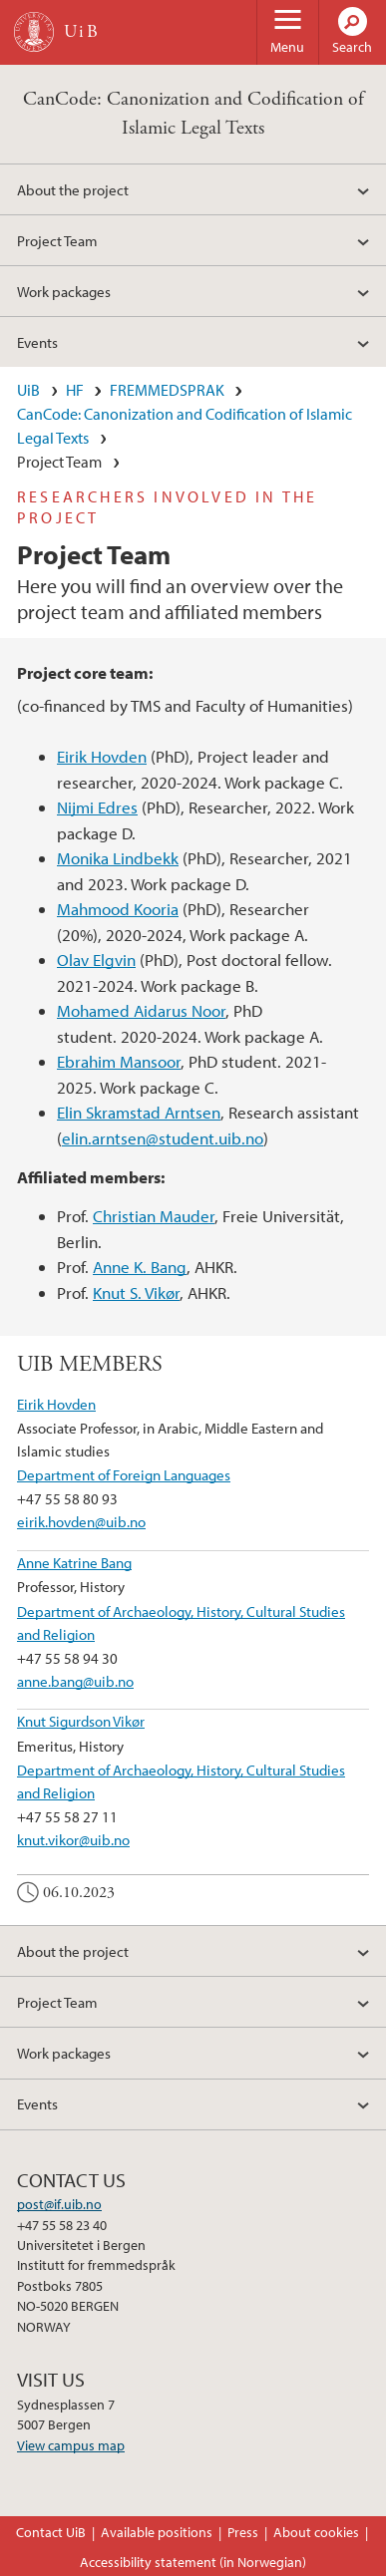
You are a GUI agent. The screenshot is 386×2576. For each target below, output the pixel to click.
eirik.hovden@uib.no (81, 1521)
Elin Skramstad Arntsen (138, 1112)
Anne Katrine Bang (74, 1562)
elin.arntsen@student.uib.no (162, 1137)
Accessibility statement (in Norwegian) (193, 2562)
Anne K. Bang (140, 1266)
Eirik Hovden (102, 756)
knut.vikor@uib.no (73, 1839)
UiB (28, 390)
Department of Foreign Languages (123, 1474)
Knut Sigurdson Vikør (81, 1721)
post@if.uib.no (59, 2204)
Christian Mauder (153, 1215)
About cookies (316, 2532)
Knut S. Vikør (136, 1292)
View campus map (71, 2445)
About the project (73, 189)
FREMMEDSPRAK (167, 390)
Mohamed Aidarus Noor (141, 1010)
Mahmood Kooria (118, 908)
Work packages (64, 291)
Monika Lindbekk (118, 857)
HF (75, 390)
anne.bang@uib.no (75, 1681)
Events (37, 342)
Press (242, 2532)
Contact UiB (51, 2532)
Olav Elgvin (96, 959)
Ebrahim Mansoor (119, 1061)
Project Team (57, 240)
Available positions (156, 2532)
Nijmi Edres (97, 807)
